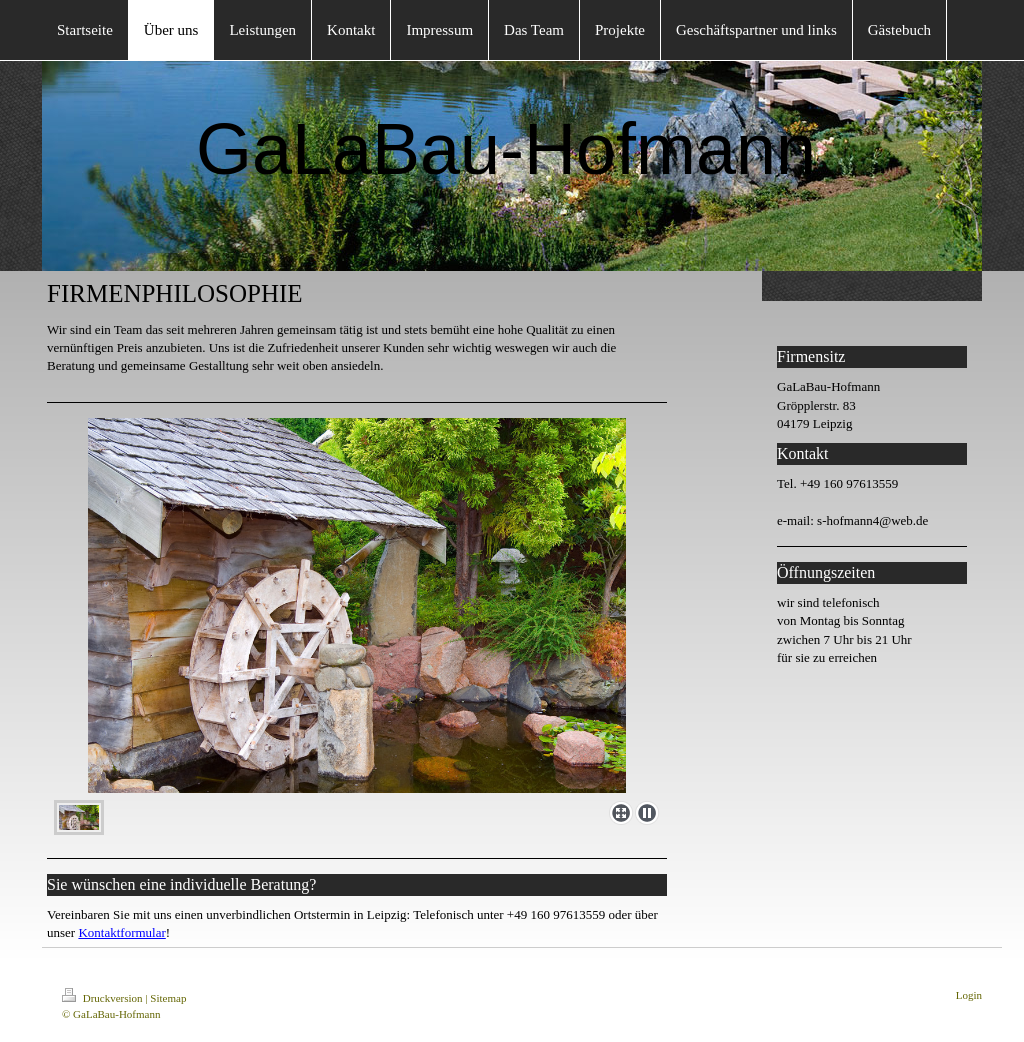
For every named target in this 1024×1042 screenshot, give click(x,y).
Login (969, 995)
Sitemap (168, 998)
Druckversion (103, 998)
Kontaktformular (121, 932)
